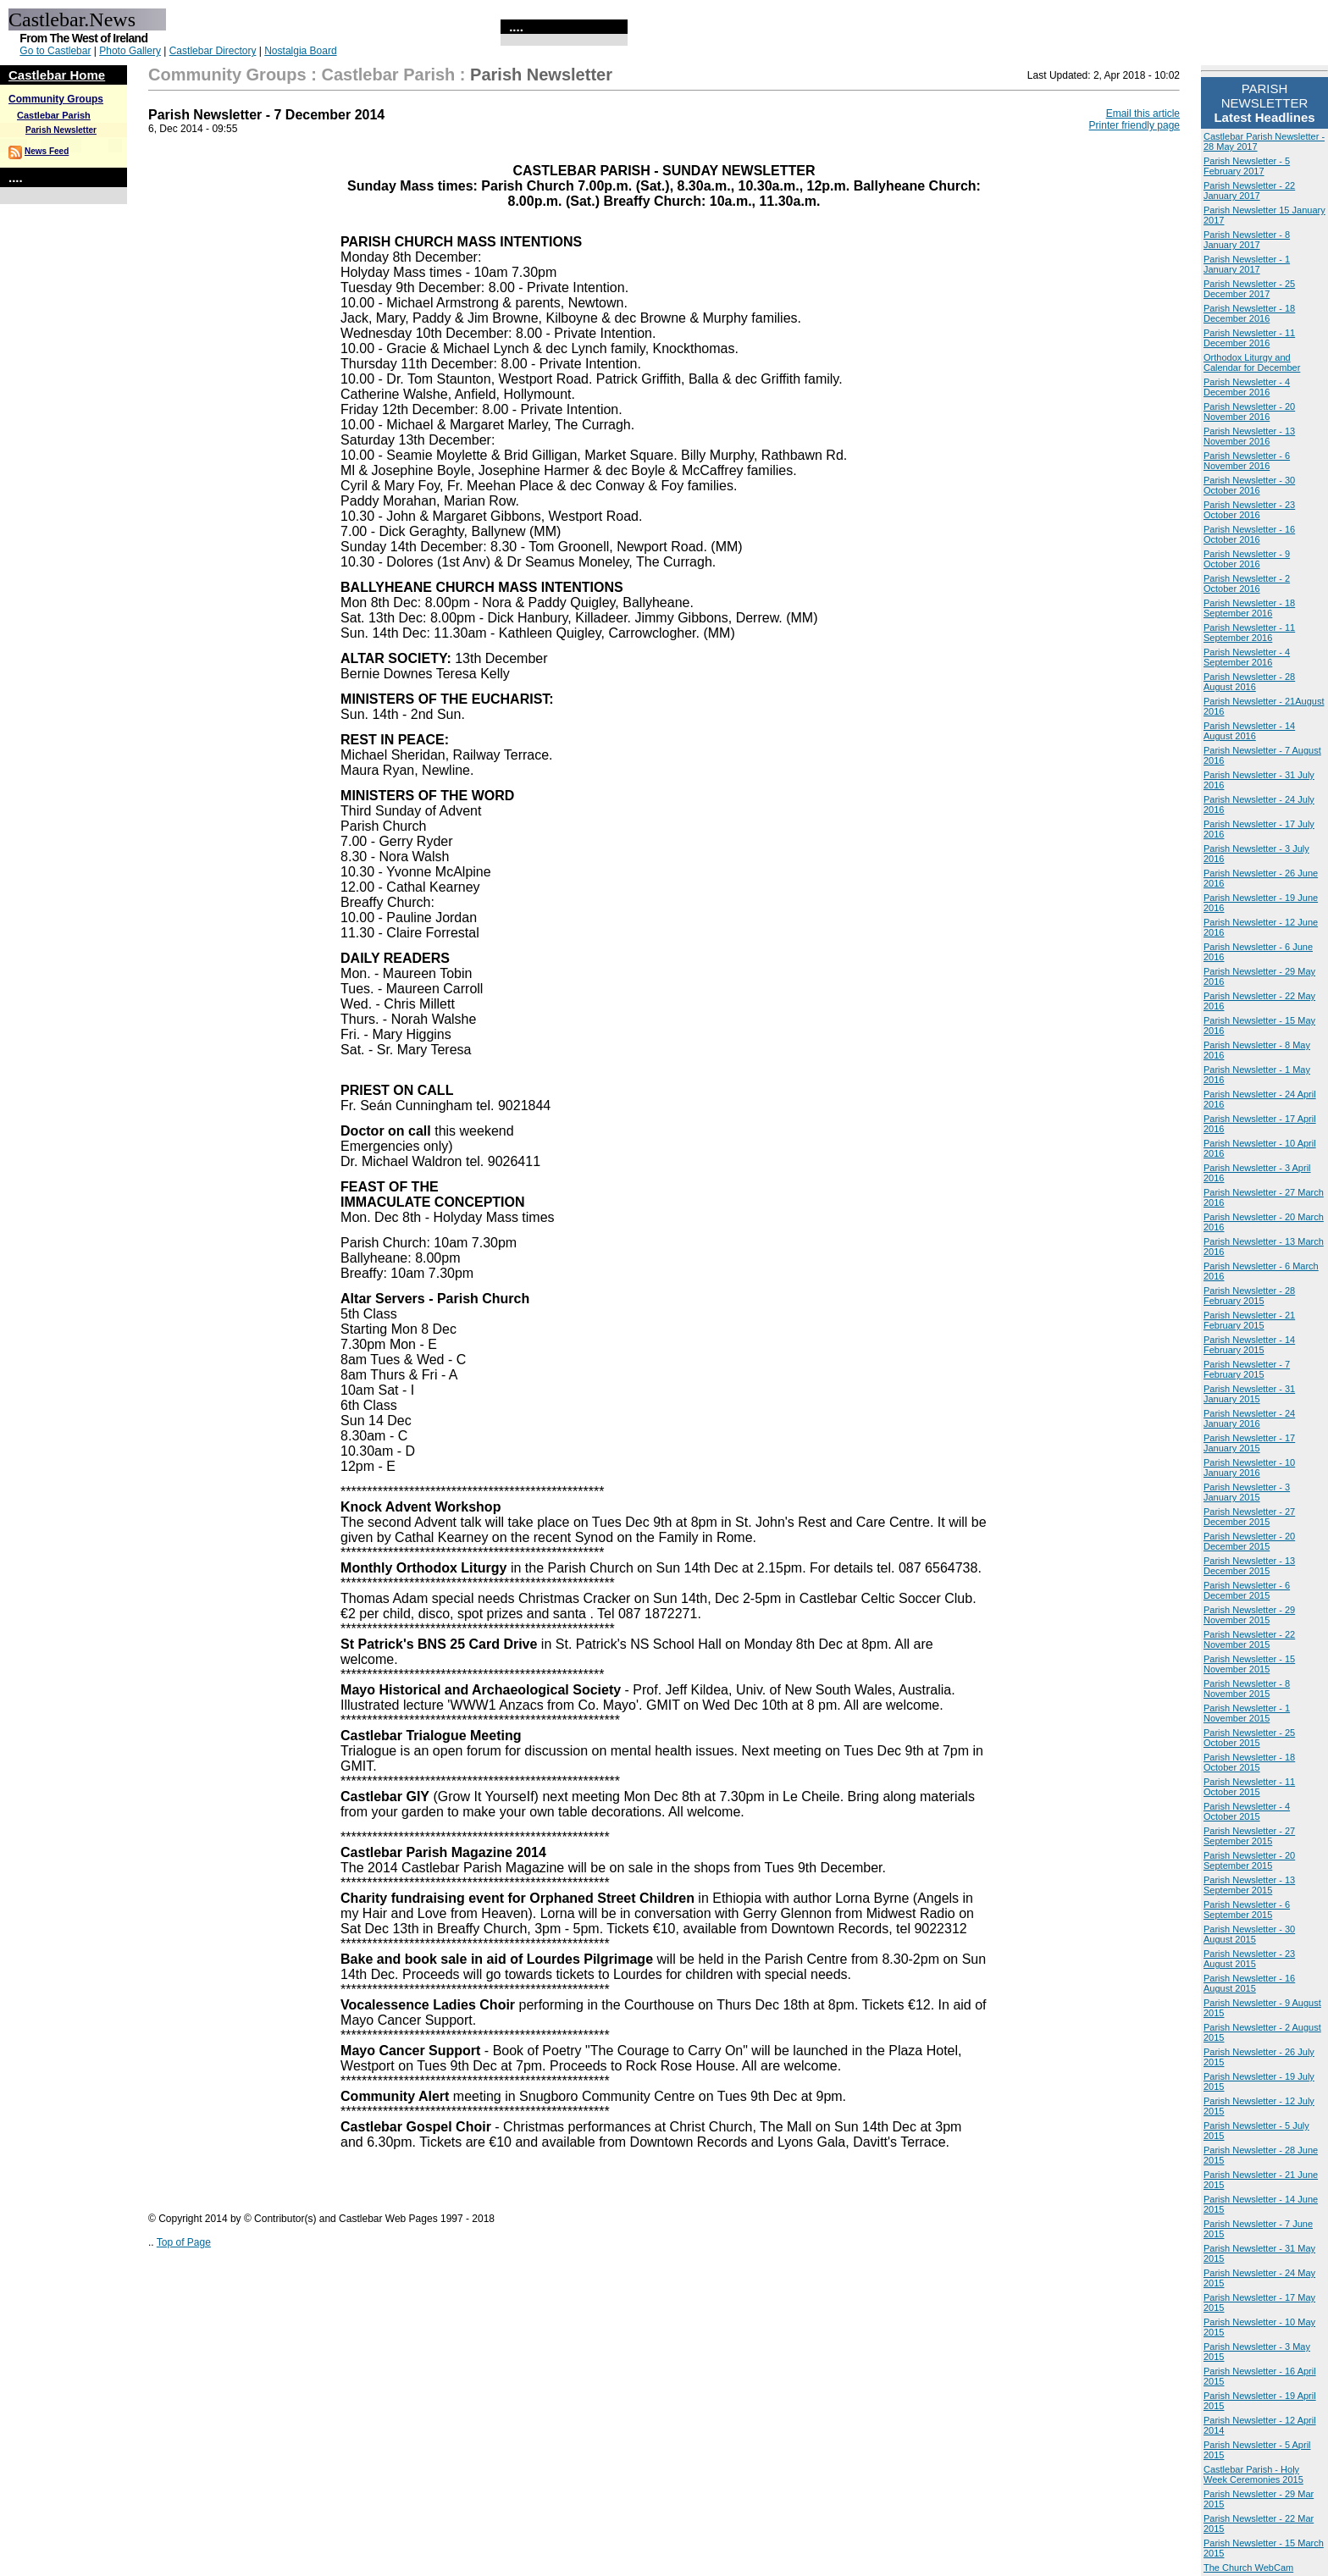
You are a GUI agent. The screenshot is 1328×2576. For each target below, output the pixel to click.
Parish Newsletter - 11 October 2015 (1249, 1787)
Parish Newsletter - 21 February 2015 (1249, 1320)
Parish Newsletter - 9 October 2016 (1247, 559)
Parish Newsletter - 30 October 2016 (1249, 485)
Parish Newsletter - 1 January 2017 (1247, 264)
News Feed (47, 151)
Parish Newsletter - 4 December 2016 (1247, 387)
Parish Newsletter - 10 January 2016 (1249, 1467)
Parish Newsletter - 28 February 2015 (1249, 1295)
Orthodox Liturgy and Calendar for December (1252, 362)
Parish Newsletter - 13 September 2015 (1249, 1885)
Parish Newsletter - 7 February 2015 (1247, 1369)
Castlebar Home (56, 75)
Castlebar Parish (54, 115)
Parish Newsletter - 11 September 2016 (1249, 632)
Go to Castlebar (55, 51)
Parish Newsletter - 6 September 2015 (1247, 1909)
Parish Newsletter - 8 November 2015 (1247, 1688)
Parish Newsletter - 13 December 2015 (1249, 1566)
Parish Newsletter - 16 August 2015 (1249, 1983)
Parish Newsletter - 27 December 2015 (1249, 1516)
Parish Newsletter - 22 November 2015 (1249, 1639)
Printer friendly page (1134, 125)
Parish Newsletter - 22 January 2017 (1249, 190)
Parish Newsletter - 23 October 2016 (1249, 510)
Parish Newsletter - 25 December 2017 (1249, 289)
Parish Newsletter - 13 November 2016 (1249, 436)
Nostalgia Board (300, 51)
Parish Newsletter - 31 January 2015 (1249, 1394)
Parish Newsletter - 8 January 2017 (1247, 239)
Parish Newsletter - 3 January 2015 (1247, 1492)
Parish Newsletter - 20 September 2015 (1249, 1860)
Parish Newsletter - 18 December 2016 (1249, 313)
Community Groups (55, 99)
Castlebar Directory (213, 51)
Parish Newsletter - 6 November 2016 (1247, 461)
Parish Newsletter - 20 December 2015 (1249, 1541)
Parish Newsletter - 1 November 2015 (1247, 1713)
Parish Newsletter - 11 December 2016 (1249, 338)
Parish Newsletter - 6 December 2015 (1247, 1590)
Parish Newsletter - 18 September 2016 (1249, 608)
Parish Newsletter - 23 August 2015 (1249, 1959)
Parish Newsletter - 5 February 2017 (1247, 166)
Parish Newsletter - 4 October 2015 (1247, 1811)
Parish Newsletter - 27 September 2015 (1249, 1836)
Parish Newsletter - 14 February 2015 (1249, 1345)
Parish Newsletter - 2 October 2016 (1247, 583)
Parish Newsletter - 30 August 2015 (1249, 1934)
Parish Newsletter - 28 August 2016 (1249, 682)
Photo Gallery (130, 51)
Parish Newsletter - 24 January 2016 (1249, 1418)
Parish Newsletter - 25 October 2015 (1249, 1737)
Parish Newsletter (61, 130)
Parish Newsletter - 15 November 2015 (1249, 1664)
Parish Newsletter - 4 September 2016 (1247, 657)
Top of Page (184, 2242)
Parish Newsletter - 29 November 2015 (1249, 1615)
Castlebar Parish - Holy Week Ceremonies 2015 (1253, 2474)
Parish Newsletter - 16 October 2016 (1249, 534)
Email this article (1143, 113)
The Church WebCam (1248, 2567)
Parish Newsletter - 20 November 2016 (1249, 411)
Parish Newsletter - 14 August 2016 (1249, 731)
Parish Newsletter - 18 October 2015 (1249, 1762)
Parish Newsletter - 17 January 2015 (1249, 1443)
